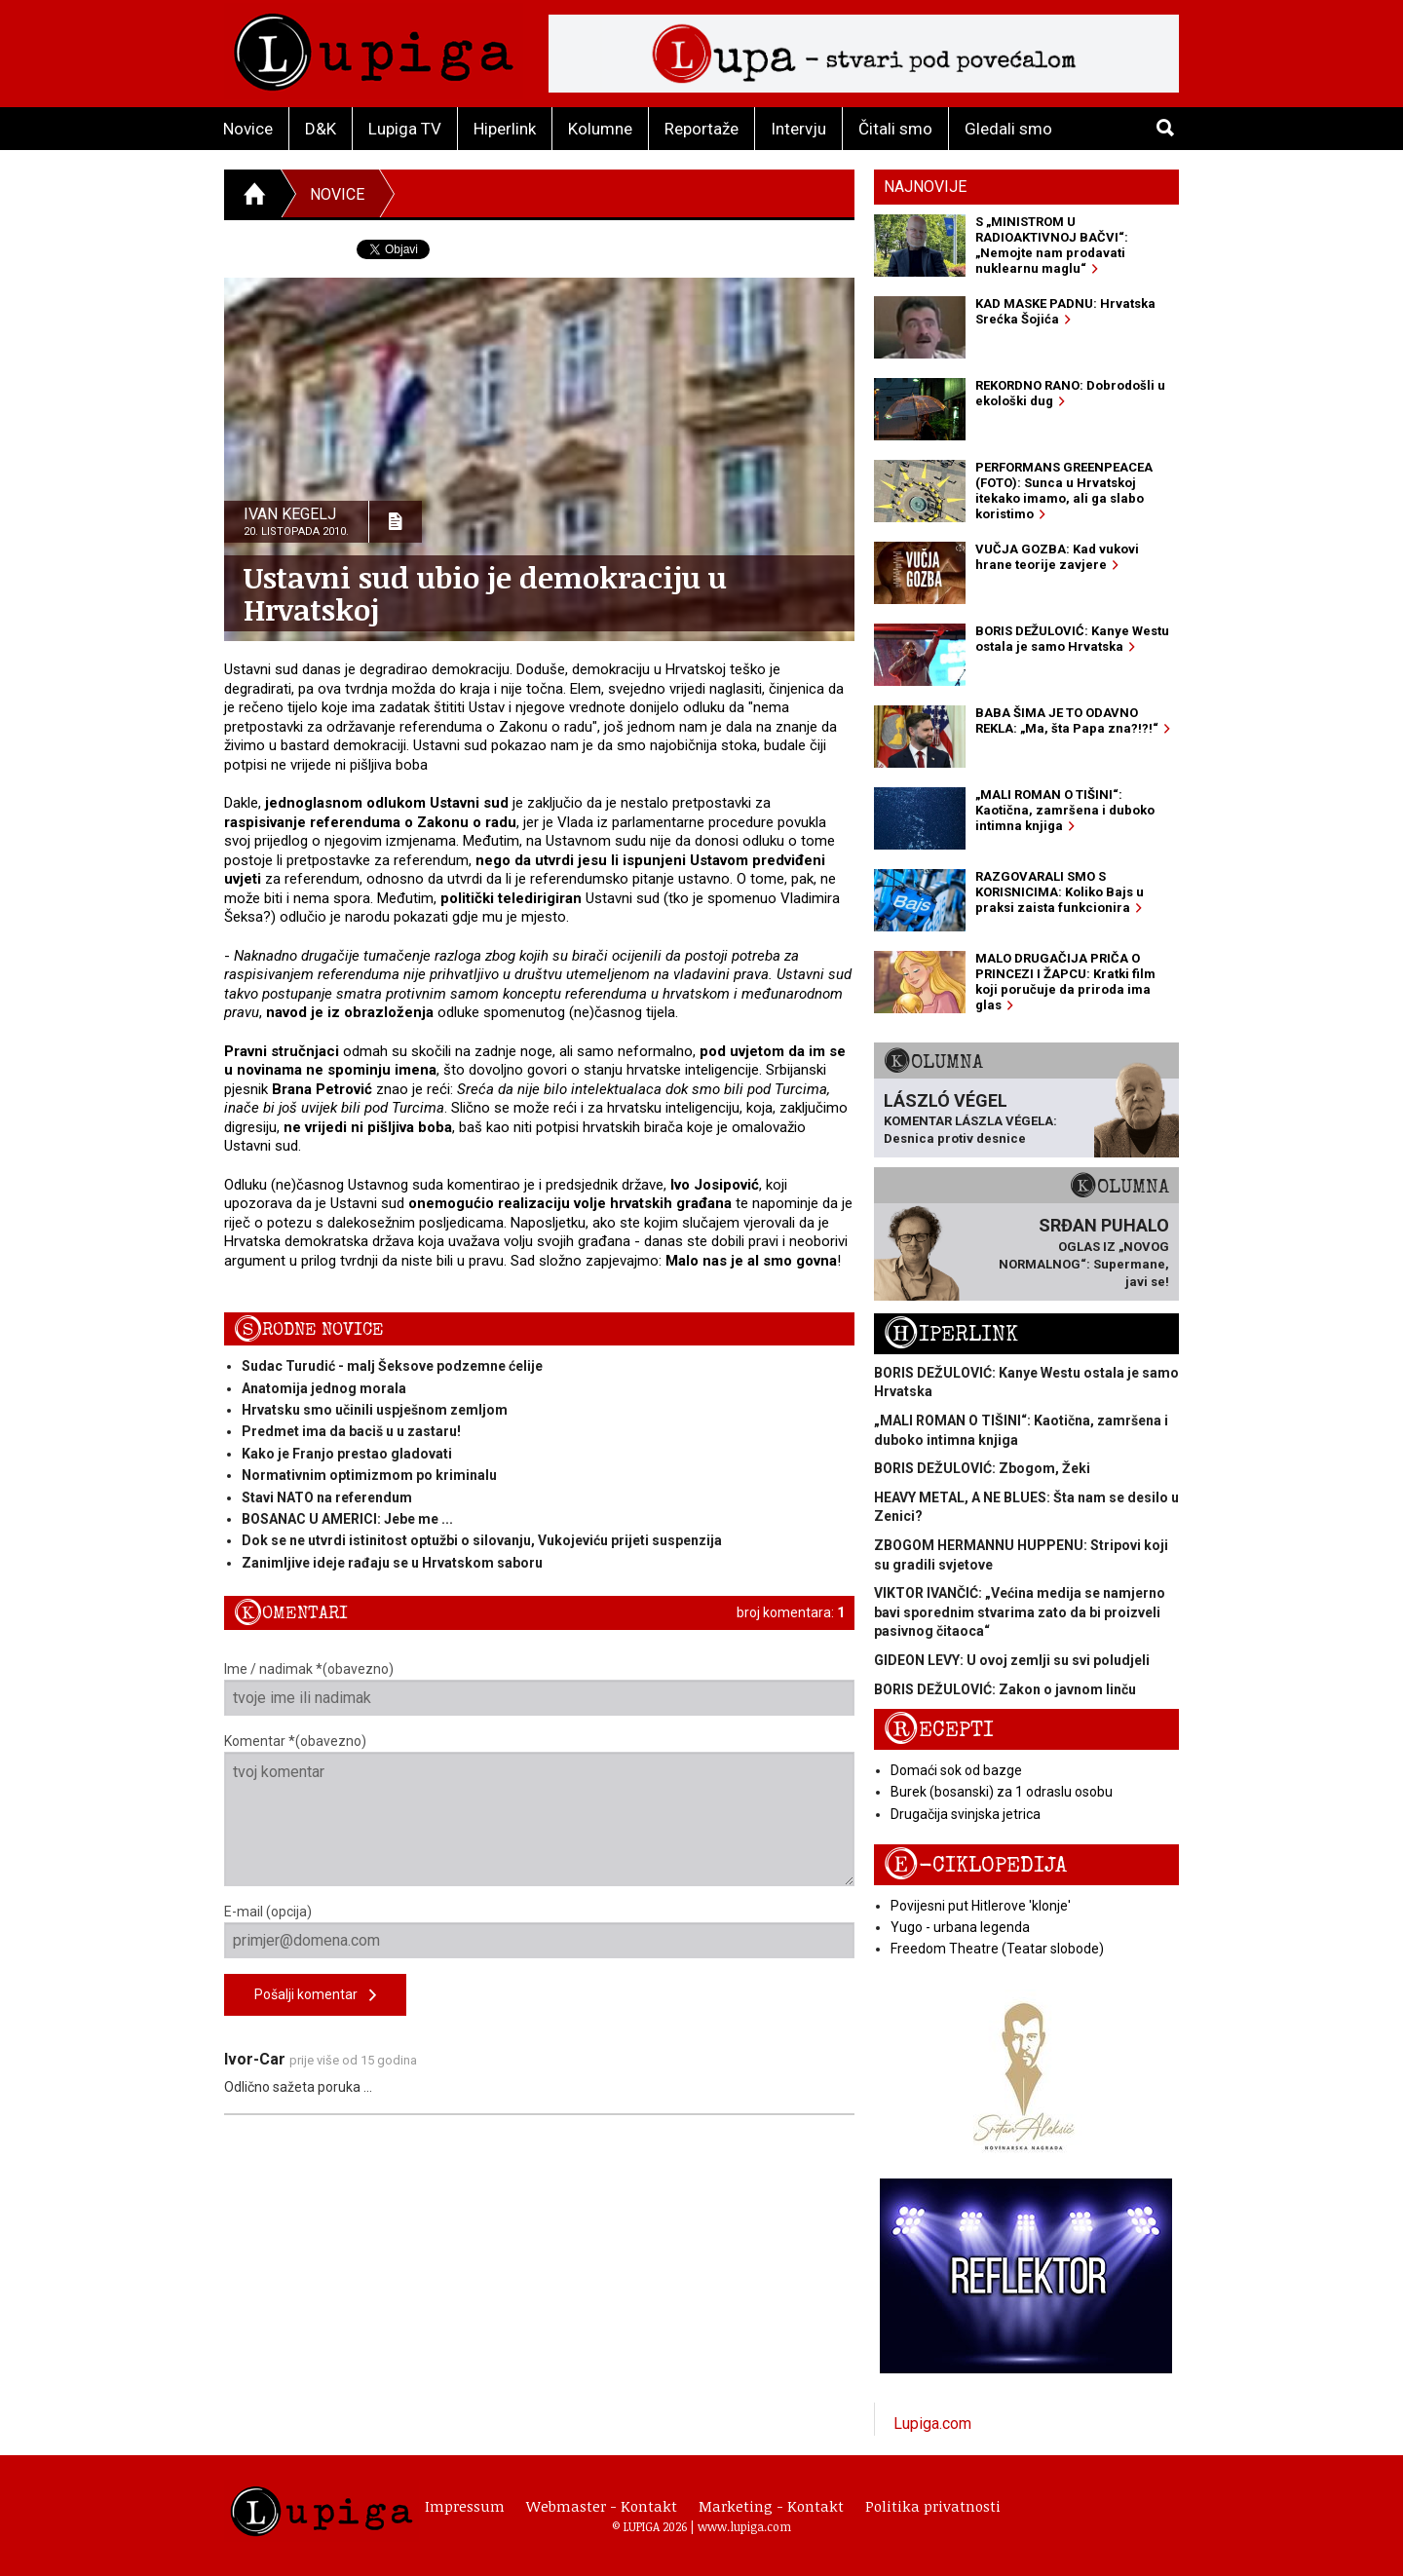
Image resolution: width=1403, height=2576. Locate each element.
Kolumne (600, 128)
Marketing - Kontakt (771, 2506)
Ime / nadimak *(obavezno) (539, 1688)
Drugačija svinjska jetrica (966, 1814)
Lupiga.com (932, 2423)
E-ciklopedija (975, 1865)
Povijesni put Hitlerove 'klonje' (981, 1905)
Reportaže (701, 128)
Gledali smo (1008, 128)
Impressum (465, 2506)
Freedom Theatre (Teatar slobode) (997, 1948)
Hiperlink (505, 128)
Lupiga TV (404, 128)
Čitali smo (895, 128)
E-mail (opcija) (539, 1931)
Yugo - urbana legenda (960, 1927)
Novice (248, 128)
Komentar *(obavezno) (539, 1809)
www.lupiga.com (744, 2526)
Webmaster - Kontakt (601, 2506)
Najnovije (925, 186)
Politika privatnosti (933, 2506)
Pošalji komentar (315, 1996)
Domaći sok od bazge (956, 1770)
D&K (320, 128)
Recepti (939, 1730)
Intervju (798, 128)
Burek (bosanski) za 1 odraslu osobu (1002, 1791)
